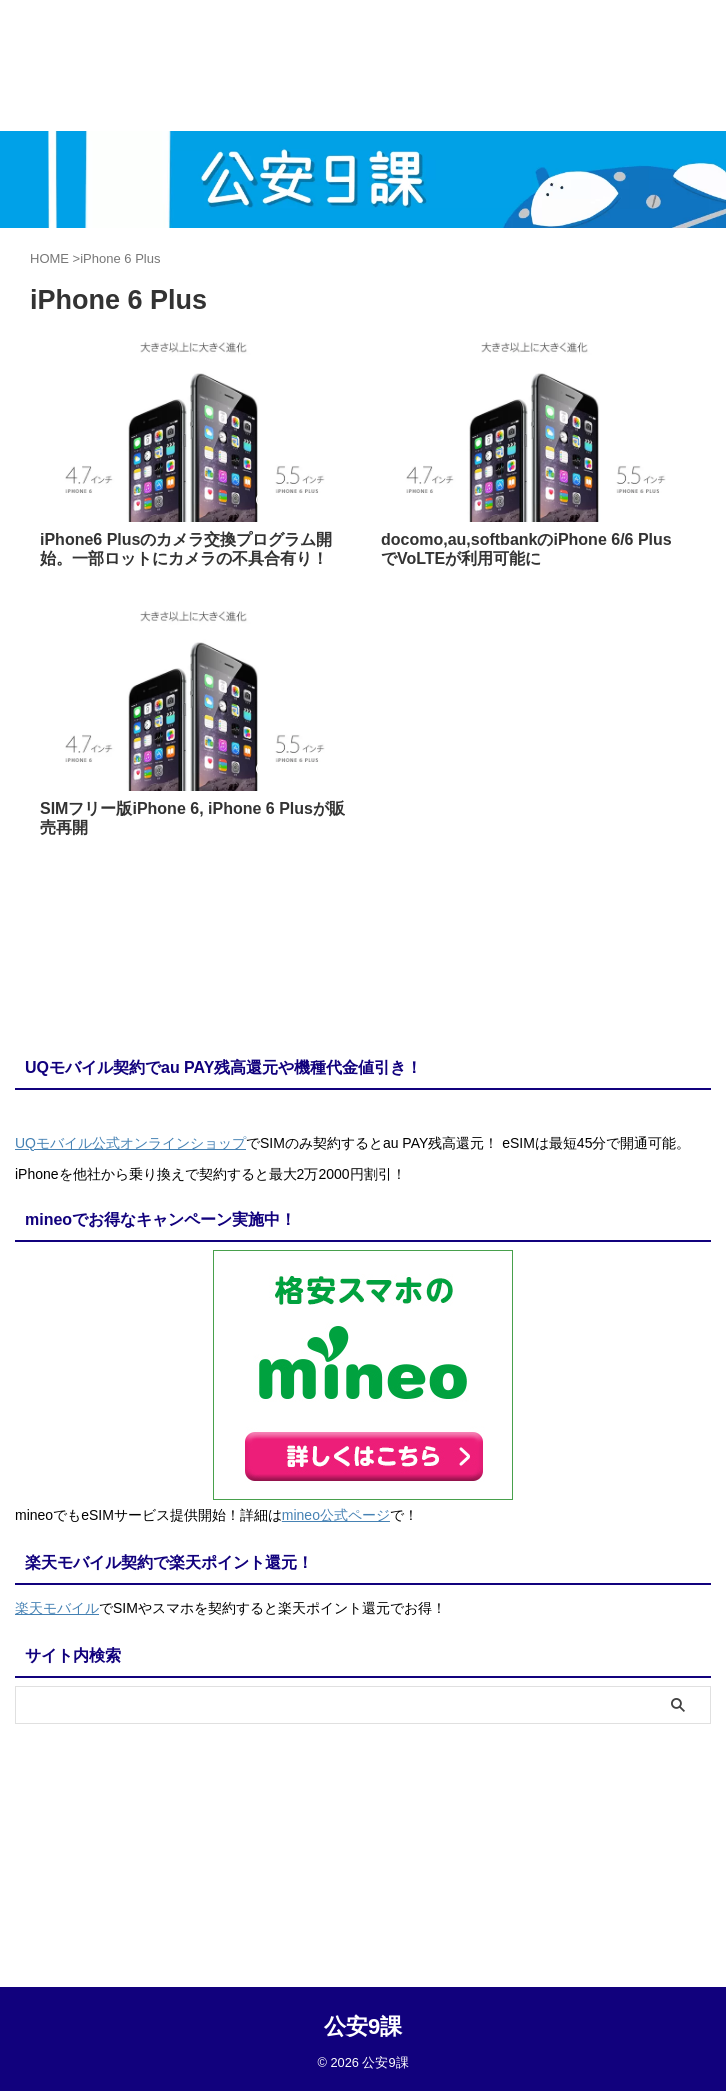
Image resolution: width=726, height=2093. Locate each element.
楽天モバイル (57, 1605)
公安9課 (363, 1828)
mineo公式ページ (336, 1514)
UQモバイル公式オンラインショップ (130, 1143)
